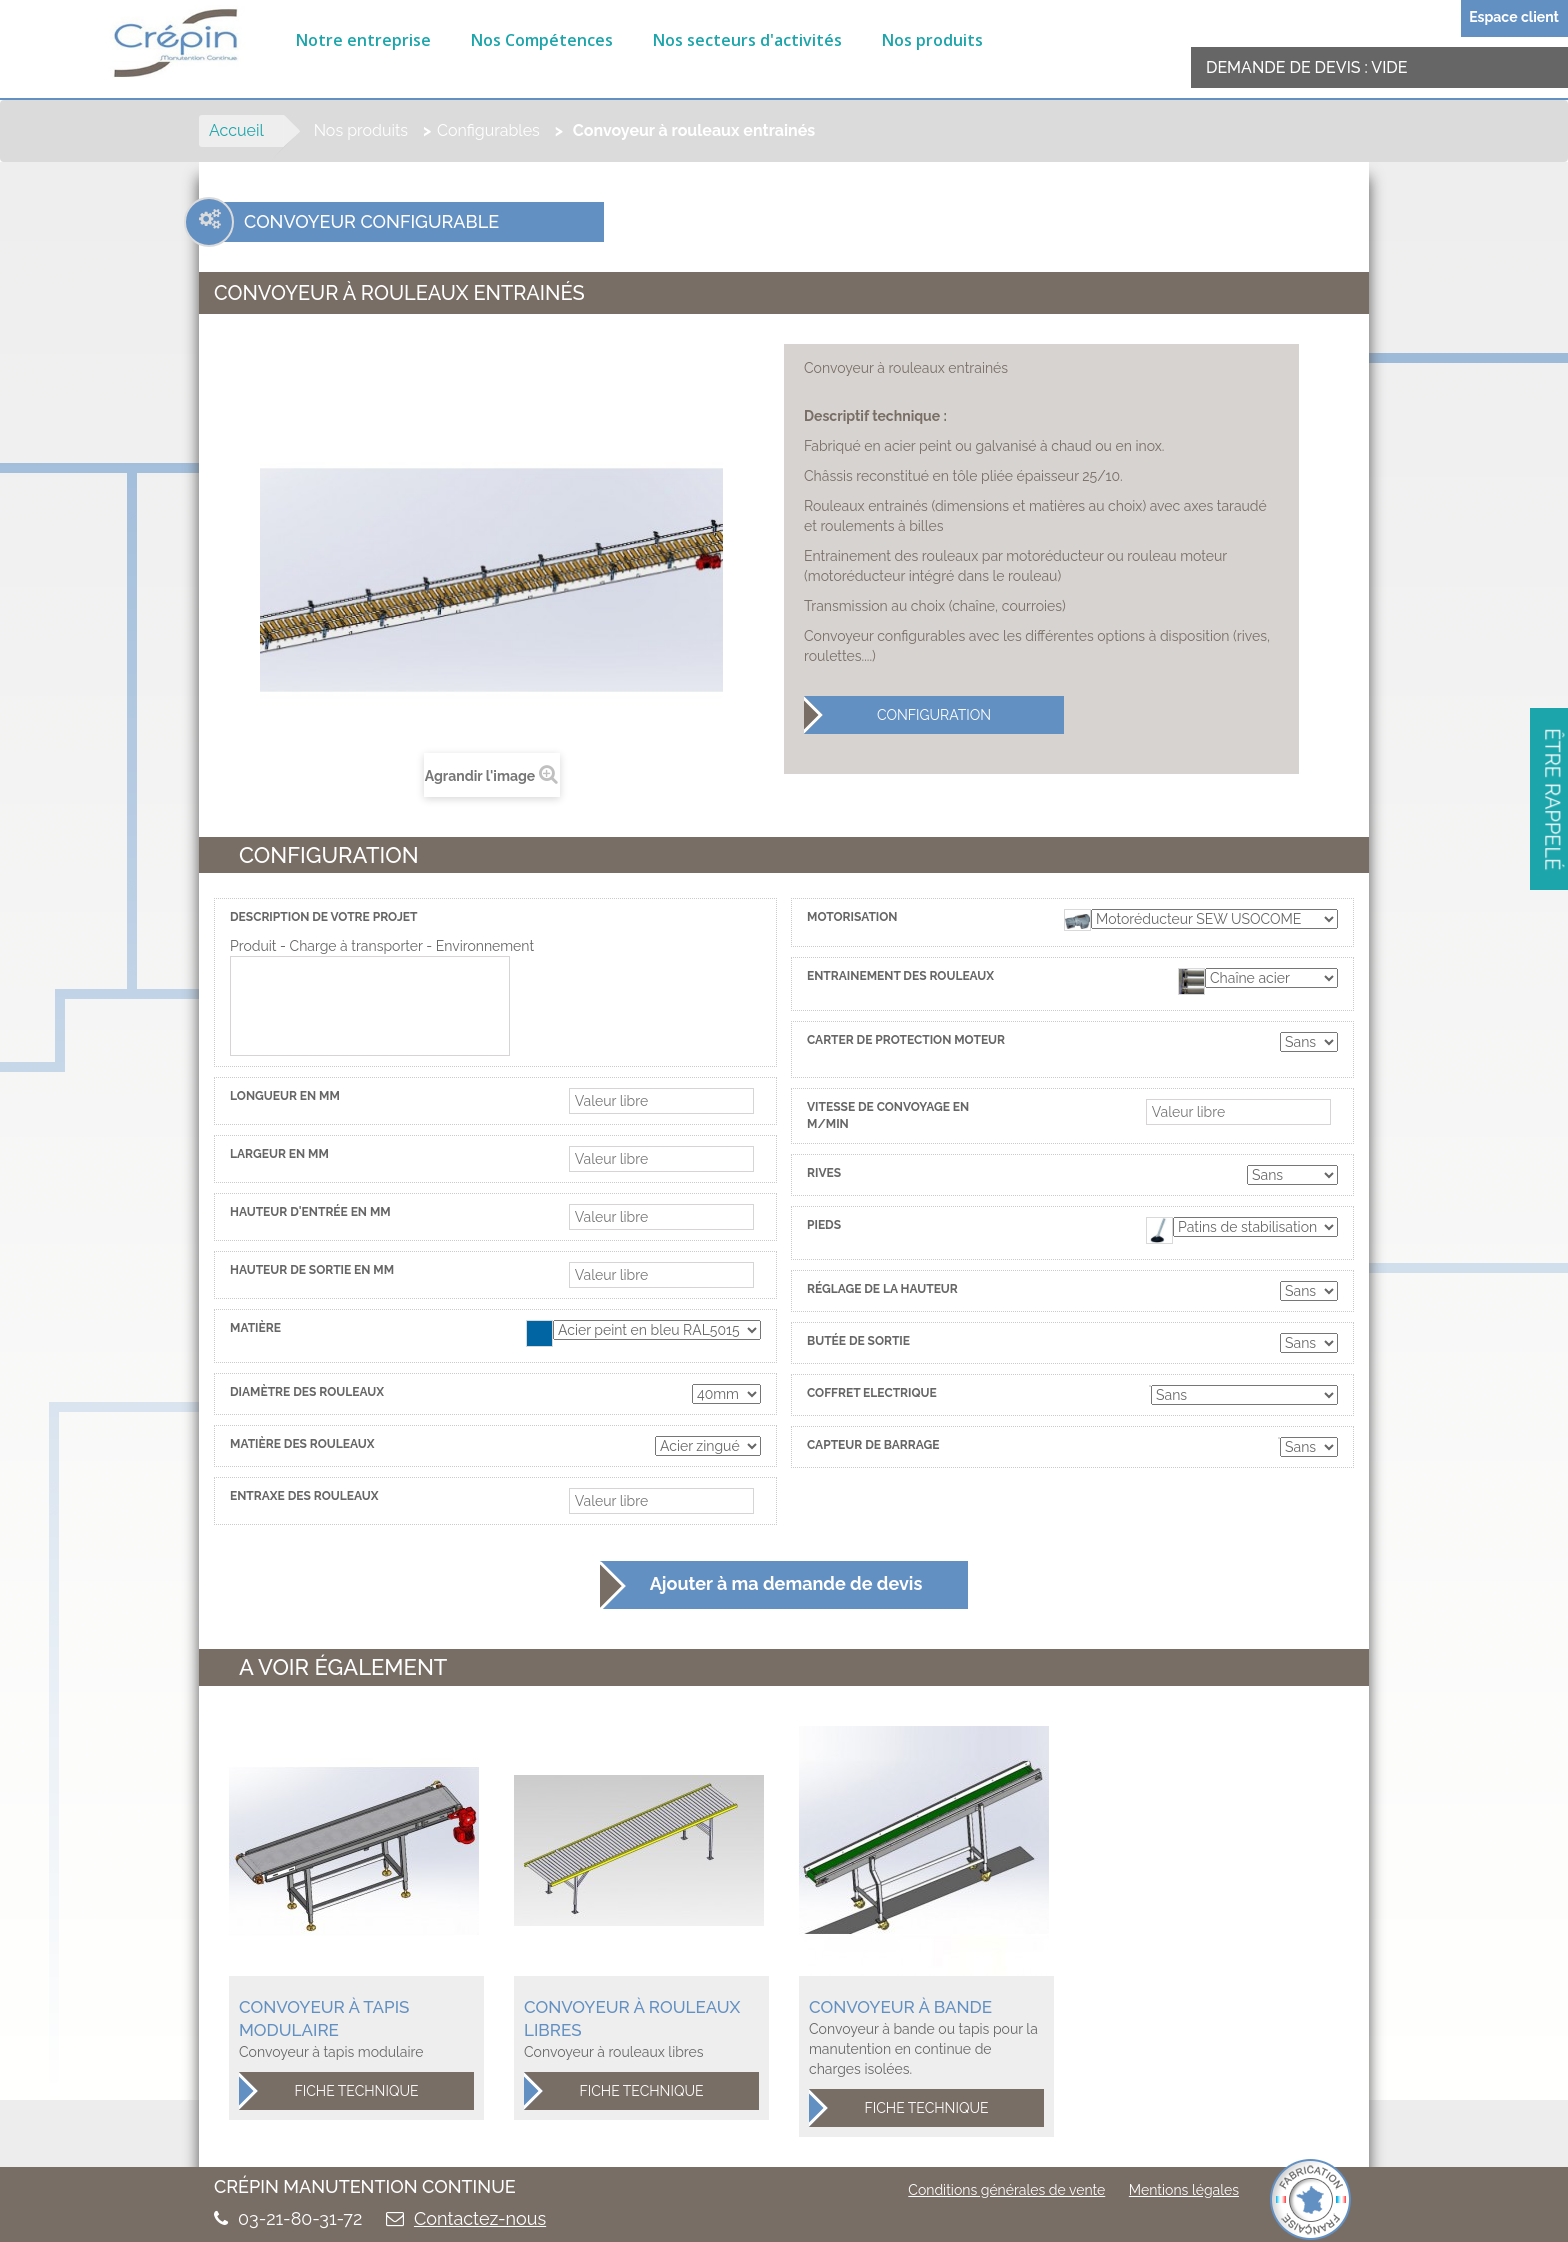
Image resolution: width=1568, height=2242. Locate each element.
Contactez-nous (480, 2218)
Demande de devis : (1307, 67)
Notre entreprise (363, 40)
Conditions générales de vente (1006, 2190)
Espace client (1514, 17)
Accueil (236, 130)
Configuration (897, 715)
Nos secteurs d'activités (747, 40)
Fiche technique (329, 2091)
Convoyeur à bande (900, 2007)
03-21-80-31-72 (300, 2218)
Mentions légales (1184, 2190)
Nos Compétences (542, 40)
